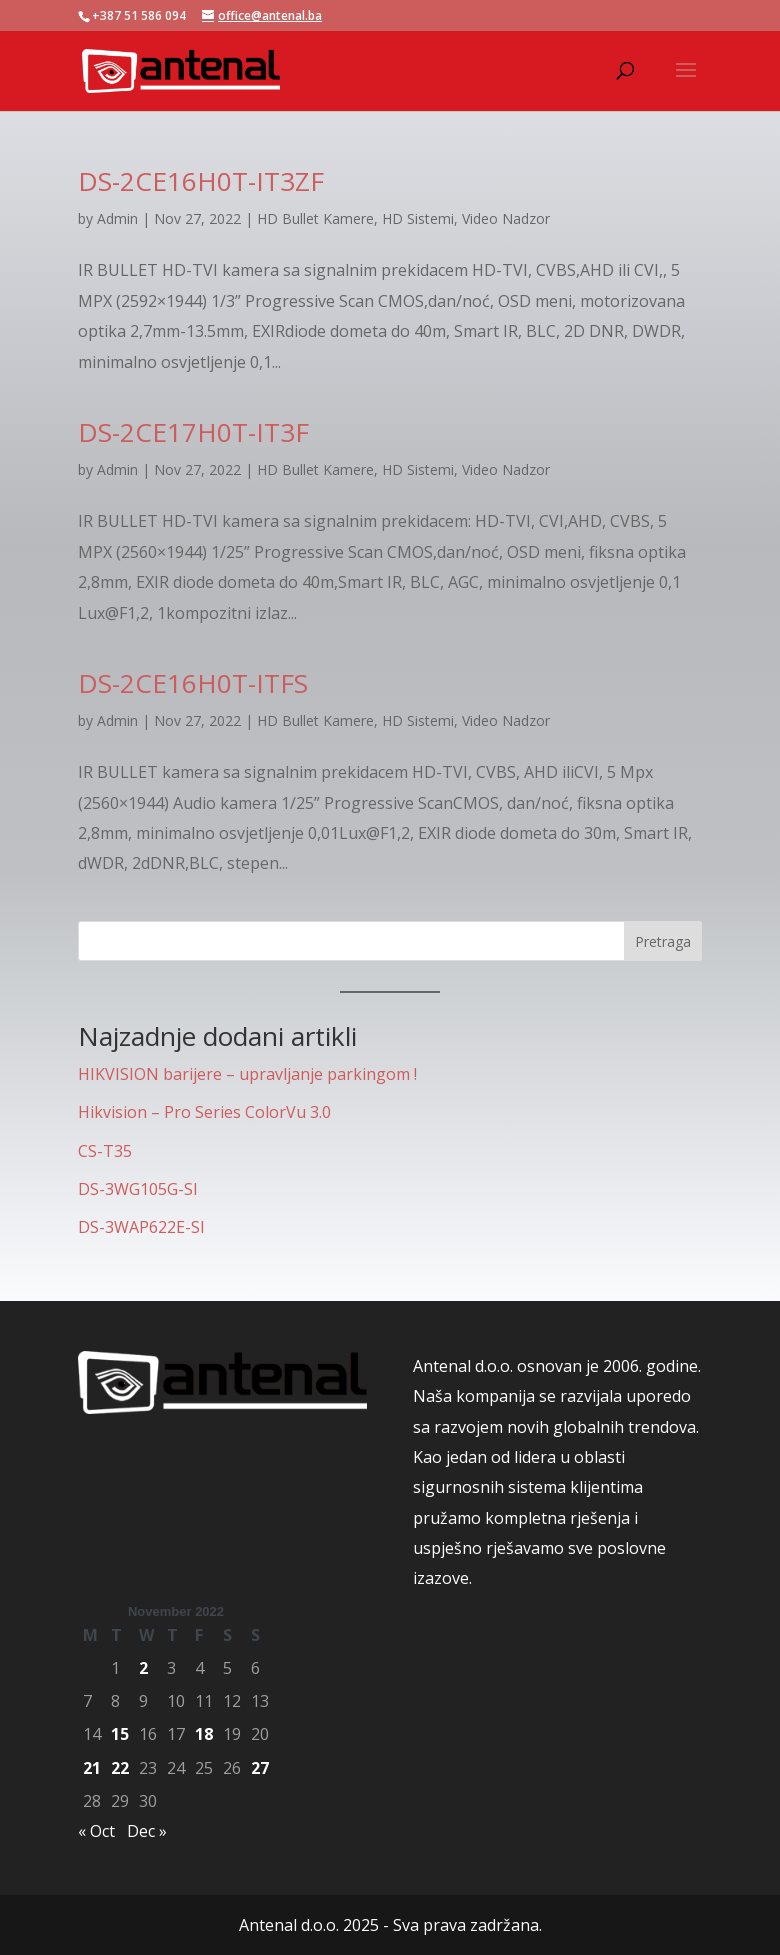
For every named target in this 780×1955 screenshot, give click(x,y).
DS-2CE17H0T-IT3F (193, 432)
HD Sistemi (418, 218)
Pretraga (663, 941)
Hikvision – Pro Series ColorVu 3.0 (204, 1112)
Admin (117, 218)
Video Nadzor (506, 218)
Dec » (147, 1831)
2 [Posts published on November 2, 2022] (143, 1668)
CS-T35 (105, 1151)
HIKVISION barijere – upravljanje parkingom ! (247, 1074)
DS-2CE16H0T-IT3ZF (201, 181)
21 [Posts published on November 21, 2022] (92, 1768)
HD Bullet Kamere (315, 218)
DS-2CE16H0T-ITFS (193, 683)
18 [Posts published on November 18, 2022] (204, 1734)
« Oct (96, 1831)
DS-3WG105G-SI (138, 1189)
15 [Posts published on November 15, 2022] (120, 1734)
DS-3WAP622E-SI (141, 1227)
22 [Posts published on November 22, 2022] (120, 1768)
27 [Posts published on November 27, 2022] (260, 1768)
